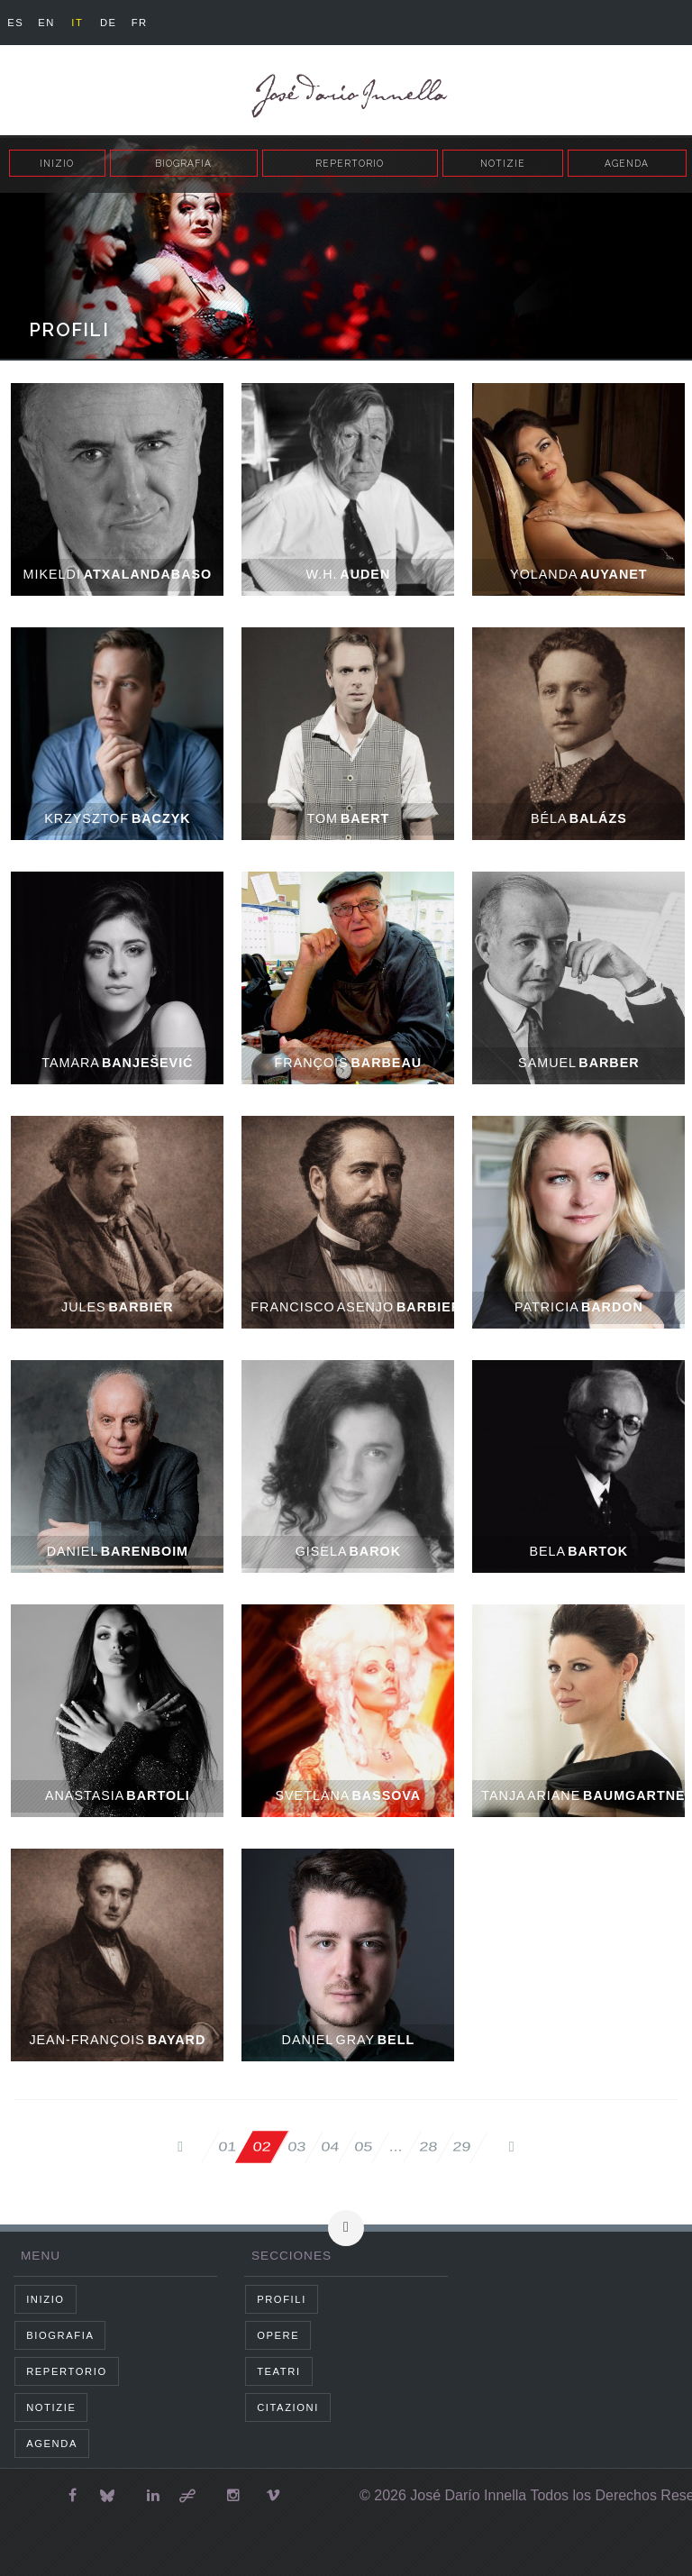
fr (140, 22)
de (108, 22)
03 (293, 2146)
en (46, 22)
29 (467, 2146)
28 (431, 2146)
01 (221, 2146)
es (15, 22)
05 (364, 2146)
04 (328, 2146)
